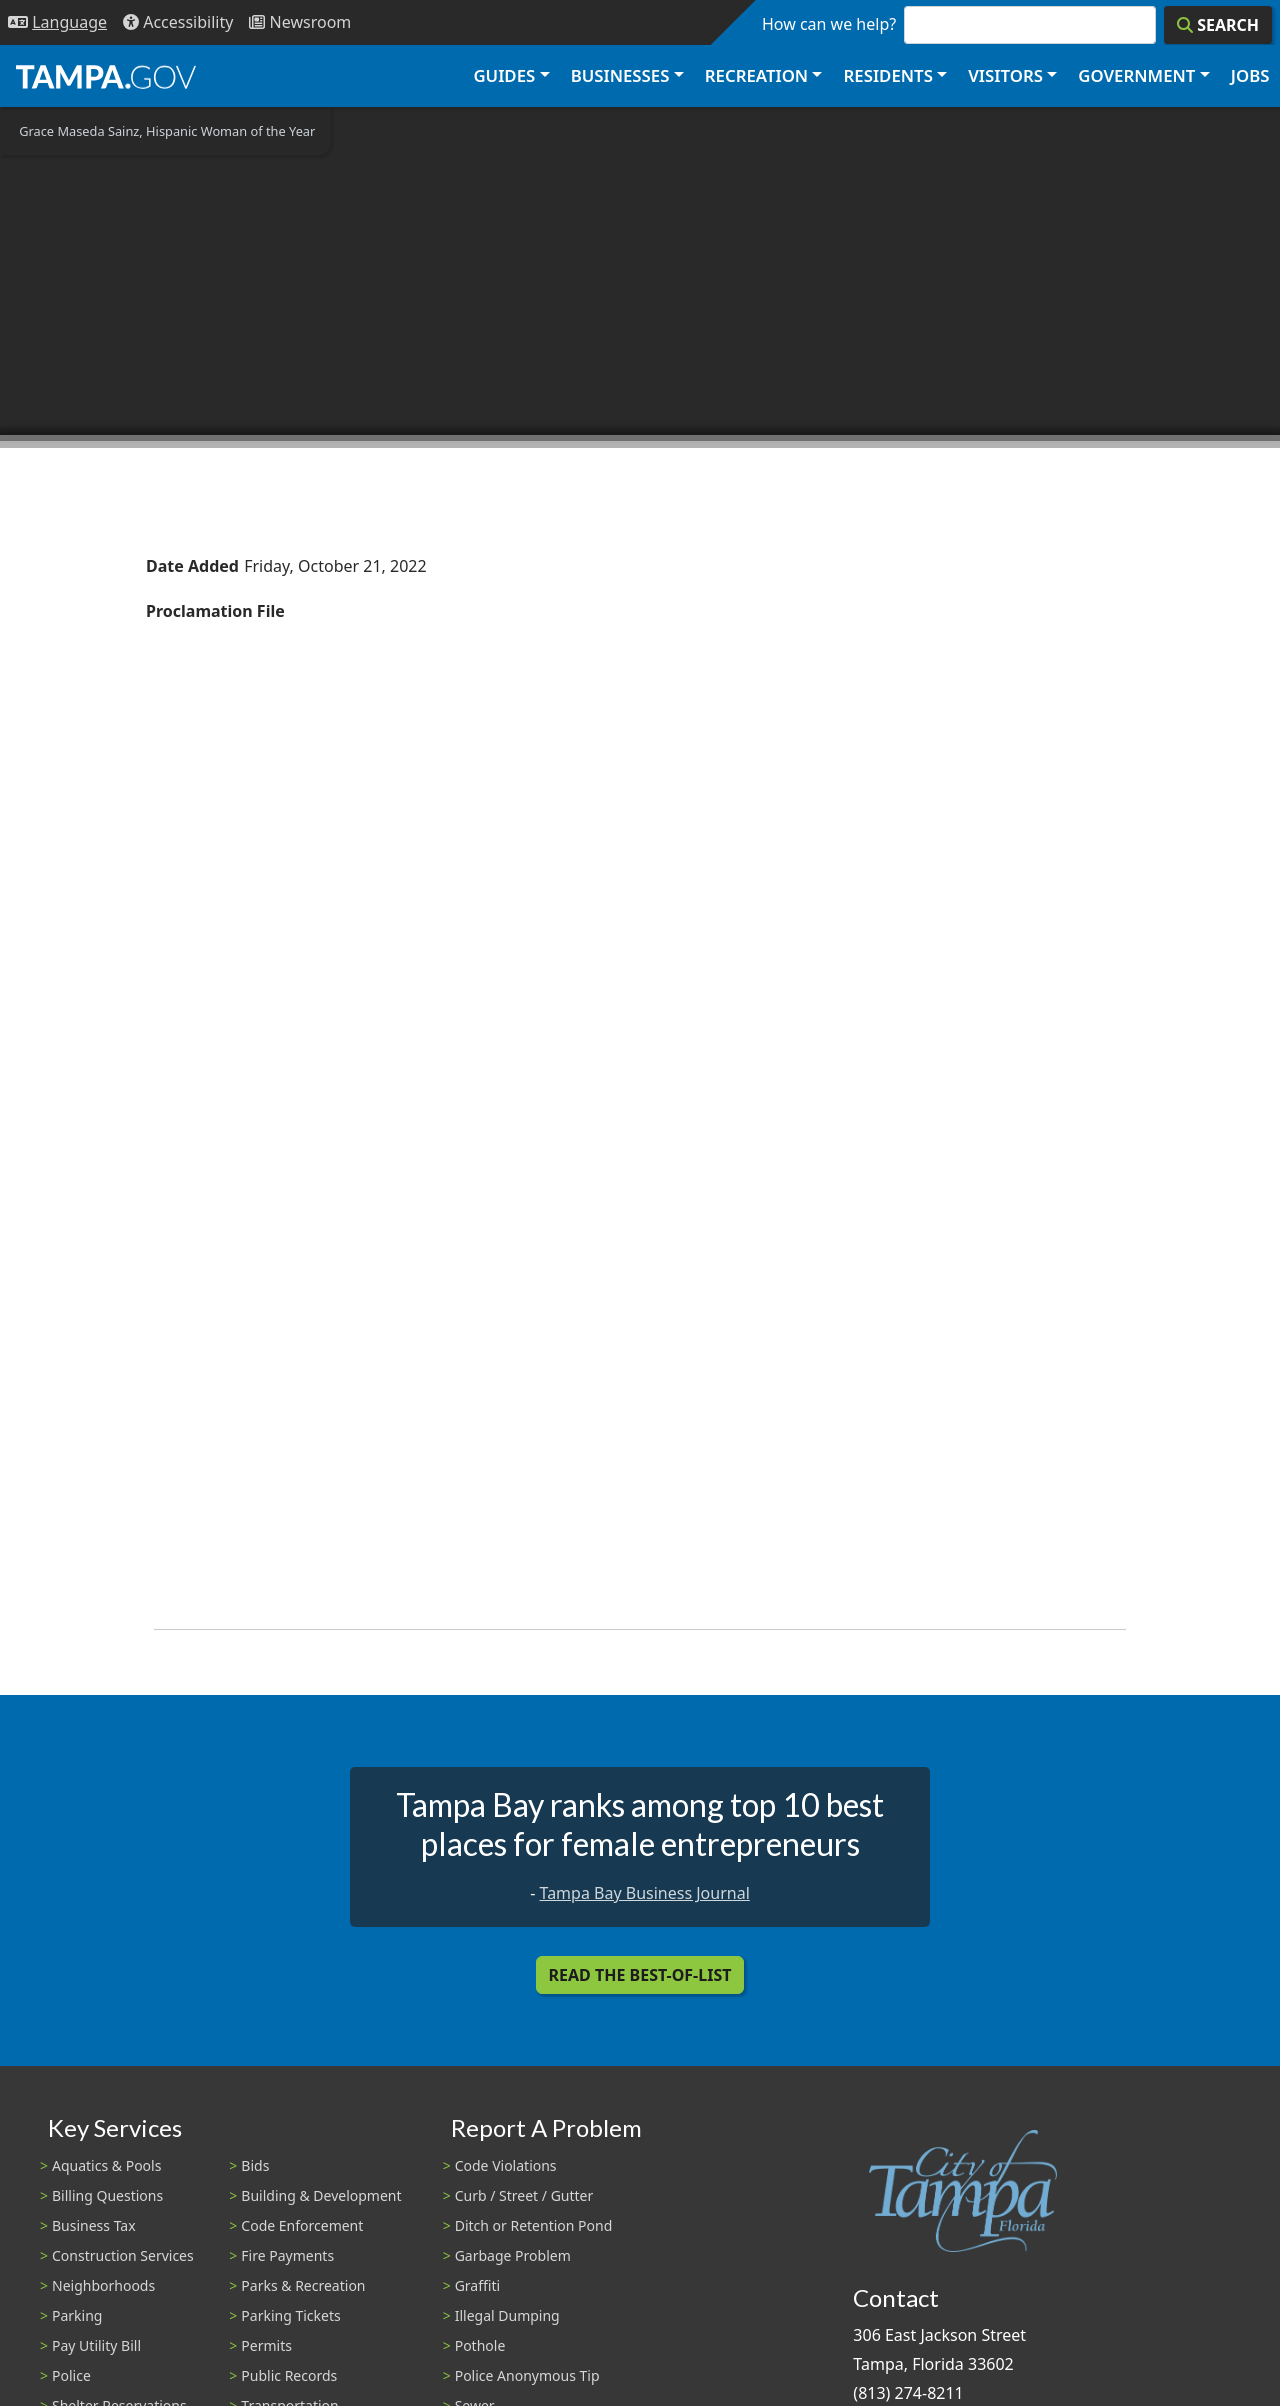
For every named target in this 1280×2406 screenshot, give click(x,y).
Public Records (289, 2375)
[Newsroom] (300, 22)
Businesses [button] (620, 75)
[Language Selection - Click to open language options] (57, 22)
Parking (77, 2315)
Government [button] (1136, 75)
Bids (255, 2165)
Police (71, 2375)
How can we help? (829, 24)
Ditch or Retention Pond (534, 2225)
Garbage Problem (513, 2255)
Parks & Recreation (303, 2285)
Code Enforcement (302, 2225)
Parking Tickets (290, 2315)
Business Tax (94, 2225)
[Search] (1218, 25)
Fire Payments (287, 2255)
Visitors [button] (1005, 75)
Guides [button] (504, 75)
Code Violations (506, 2165)
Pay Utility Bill (96, 2345)
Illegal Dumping (507, 2315)
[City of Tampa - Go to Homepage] (106, 76)
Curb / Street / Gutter (524, 2195)
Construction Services (123, 2255)
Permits (266, 2345)
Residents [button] (888, 75)
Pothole (480, 2345)
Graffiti (477, 2285)
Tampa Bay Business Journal (645, 1893)
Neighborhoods (103, 2285)
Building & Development (321, 2195)
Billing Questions (107, 2195)
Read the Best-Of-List (640, 1975)
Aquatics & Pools (106, 2165)
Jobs (1250, 75)
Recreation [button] (756, 75)
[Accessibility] (178, 22)
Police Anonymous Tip (527, 2375)
